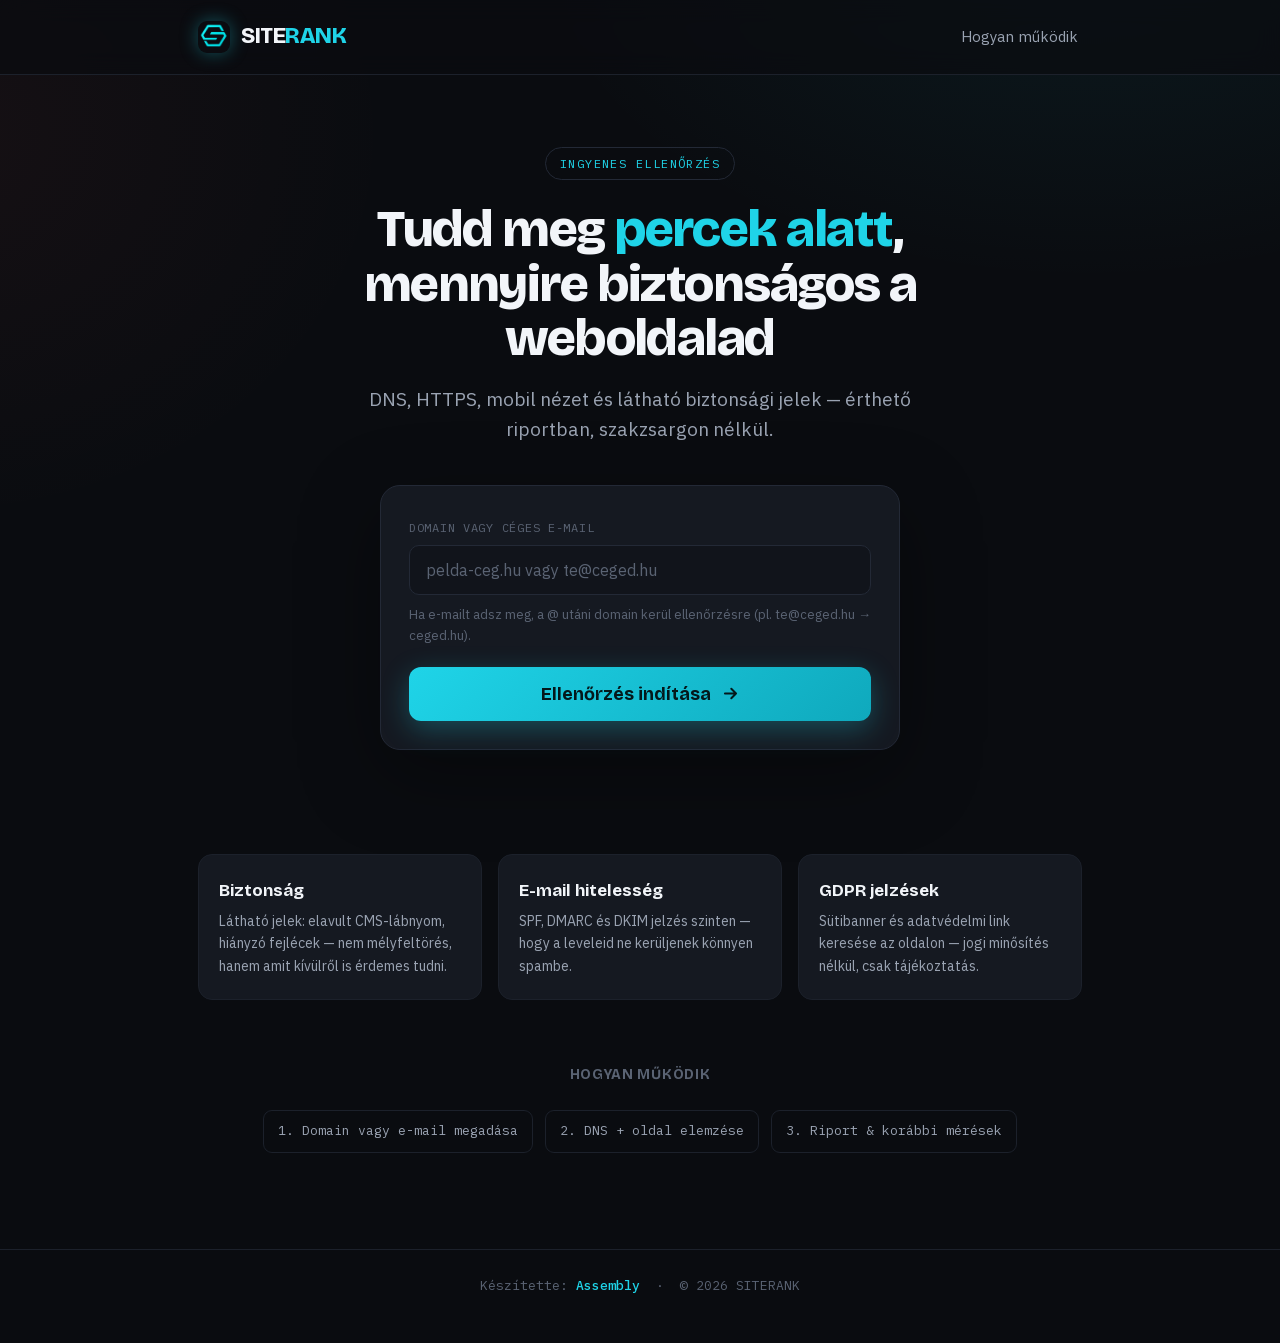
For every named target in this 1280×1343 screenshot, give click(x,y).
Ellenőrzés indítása (640, 694)
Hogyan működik (1019, 36)
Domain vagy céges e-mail (501, 527)
